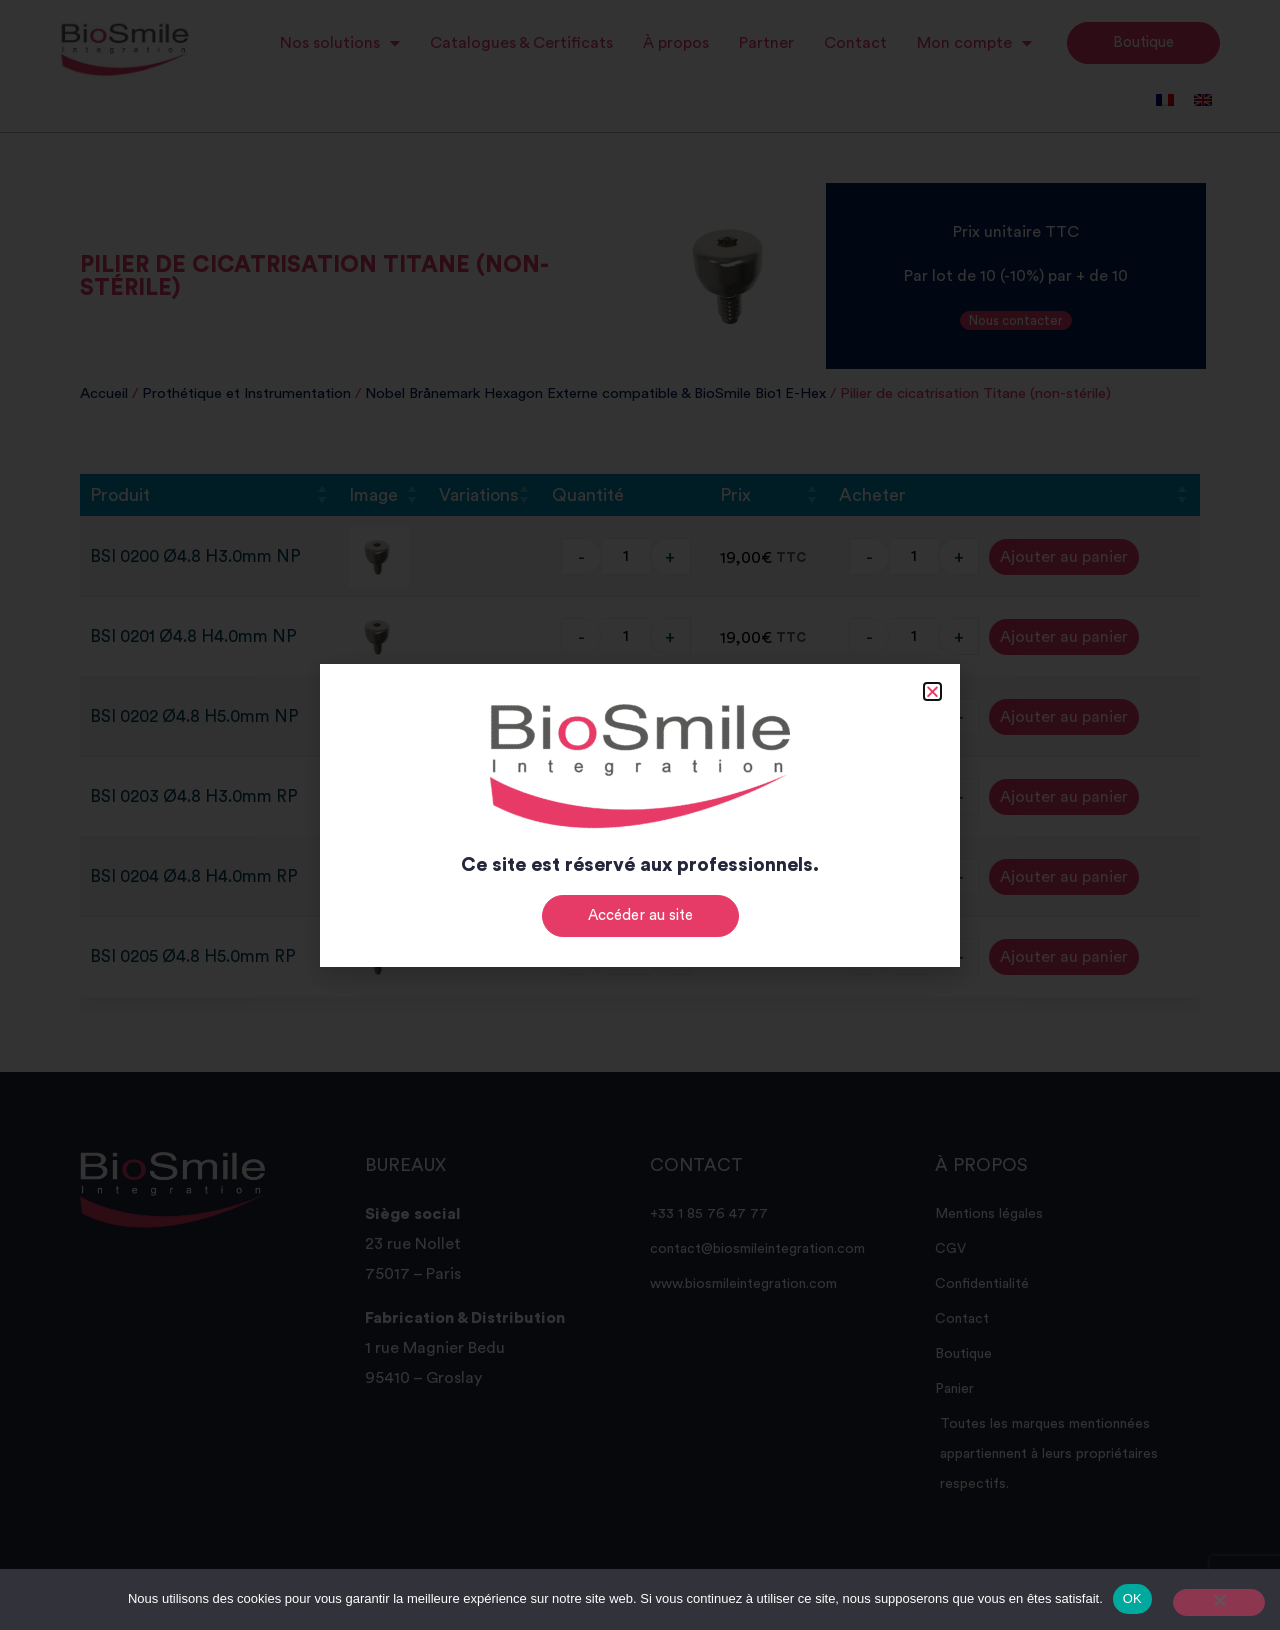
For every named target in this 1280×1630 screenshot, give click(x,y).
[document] (640, 815)
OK (1132, 1598)
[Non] (1219, 1602)
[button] (932, 691)
